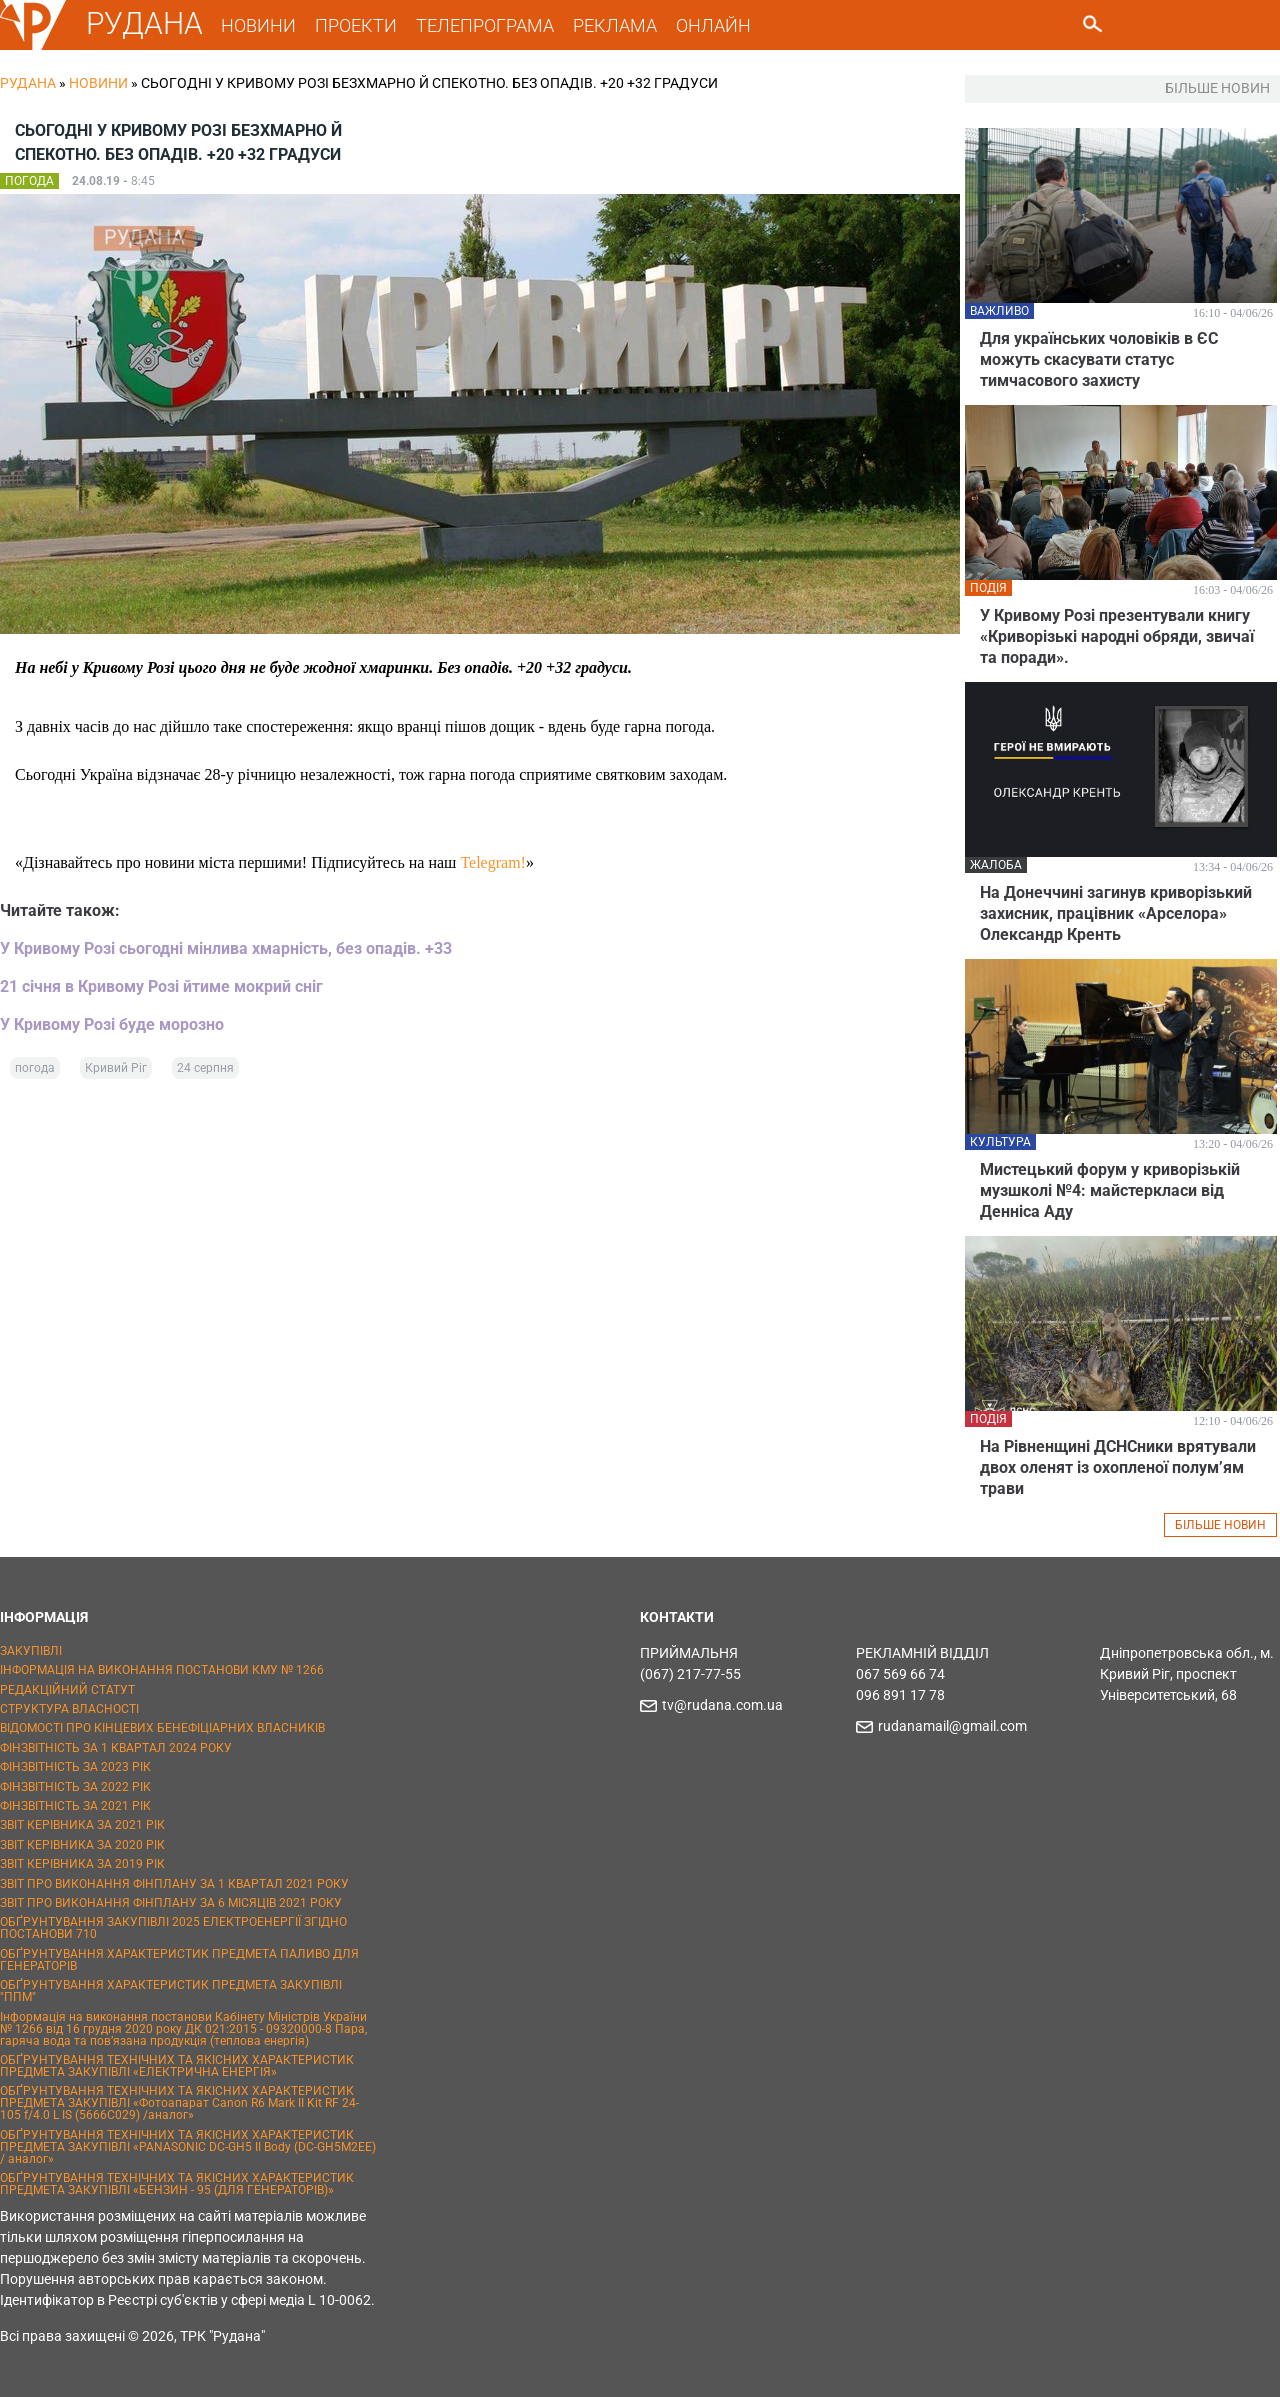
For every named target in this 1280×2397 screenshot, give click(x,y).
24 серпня (205, 1068)
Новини (98, 83)
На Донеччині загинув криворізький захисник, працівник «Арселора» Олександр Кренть (1116, 913)
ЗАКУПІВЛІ (31, 1651)
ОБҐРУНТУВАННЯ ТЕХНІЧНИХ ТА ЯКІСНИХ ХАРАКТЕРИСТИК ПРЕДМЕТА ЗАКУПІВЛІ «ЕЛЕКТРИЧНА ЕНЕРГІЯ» (177, 2066)
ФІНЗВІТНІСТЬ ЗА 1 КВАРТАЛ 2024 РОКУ (116, 1748)
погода (35, 1068)
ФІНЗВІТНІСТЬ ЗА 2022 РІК (75, 1787)
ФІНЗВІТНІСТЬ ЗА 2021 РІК (75, 1806)
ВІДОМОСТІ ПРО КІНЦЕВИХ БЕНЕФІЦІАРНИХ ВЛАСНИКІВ (162, 1728)
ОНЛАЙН (713, 25)
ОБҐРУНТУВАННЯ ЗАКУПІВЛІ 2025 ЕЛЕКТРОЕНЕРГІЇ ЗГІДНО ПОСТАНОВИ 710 (173, 1928)
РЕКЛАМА (615, 25)
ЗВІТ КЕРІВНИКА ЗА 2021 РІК (82, 1825)
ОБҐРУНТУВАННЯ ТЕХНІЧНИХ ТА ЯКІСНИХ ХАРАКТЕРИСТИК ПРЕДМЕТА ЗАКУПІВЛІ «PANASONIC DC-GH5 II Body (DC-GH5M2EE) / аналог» (188, 2147)
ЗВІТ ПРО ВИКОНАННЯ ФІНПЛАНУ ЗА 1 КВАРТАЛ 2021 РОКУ (174, 1884)
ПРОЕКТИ (356, 25)
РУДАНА (144, 23)
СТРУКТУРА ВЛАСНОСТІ (69, 1709)
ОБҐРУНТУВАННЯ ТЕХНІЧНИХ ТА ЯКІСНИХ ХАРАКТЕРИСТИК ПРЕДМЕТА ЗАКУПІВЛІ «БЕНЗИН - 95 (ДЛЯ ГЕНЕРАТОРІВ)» (177, 2184)
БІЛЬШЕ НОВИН (1220, 1525)
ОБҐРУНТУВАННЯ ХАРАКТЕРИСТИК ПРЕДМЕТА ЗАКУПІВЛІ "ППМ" (171, 1991)
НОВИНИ (258, 25)
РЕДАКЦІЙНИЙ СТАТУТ (67, 1690)
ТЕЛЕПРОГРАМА (485, 25)
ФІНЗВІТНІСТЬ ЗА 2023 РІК (75, 1767)
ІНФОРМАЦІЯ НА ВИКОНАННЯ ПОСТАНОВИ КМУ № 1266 (162, 1670)
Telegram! (493, 862)
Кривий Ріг (116, 1068)
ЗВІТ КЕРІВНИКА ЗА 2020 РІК (82, 1845)
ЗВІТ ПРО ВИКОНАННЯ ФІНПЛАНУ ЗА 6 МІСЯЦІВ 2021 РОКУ (171, 1903)
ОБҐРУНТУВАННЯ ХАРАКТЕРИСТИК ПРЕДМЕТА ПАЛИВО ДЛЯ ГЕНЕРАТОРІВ (179, 1960)
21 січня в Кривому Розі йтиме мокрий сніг (161, 986)
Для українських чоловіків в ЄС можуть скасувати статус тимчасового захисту (1099, 359)
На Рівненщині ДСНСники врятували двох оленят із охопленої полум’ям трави (1118, 1467)
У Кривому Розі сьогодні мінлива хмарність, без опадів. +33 (226, 948)
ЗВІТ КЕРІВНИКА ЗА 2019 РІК (82, 1864)
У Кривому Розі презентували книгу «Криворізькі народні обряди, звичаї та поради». (1117, 636)
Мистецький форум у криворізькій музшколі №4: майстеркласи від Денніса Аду (1110, 1190)
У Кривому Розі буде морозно (112, 1024)
